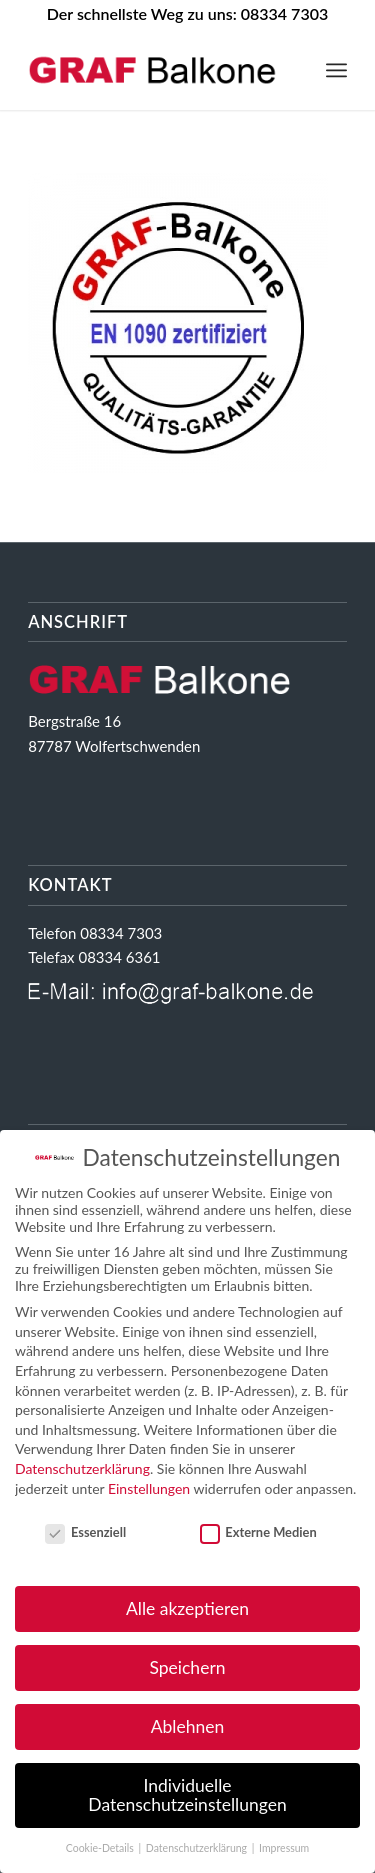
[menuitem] (336, 70)
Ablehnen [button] (188, 1726)
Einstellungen (149, 1488)
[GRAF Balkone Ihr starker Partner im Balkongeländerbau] (155, 70)
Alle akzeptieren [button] (187, 1608)
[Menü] (336, 70)
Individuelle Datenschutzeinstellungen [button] (187, 1795)
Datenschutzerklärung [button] (198, 1848)
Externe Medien (258, 1532)
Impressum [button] (284, 1848)
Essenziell (85, 1532)
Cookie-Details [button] (101, 1848)
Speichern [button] (187, 1667)
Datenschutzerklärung (82, 1468)
